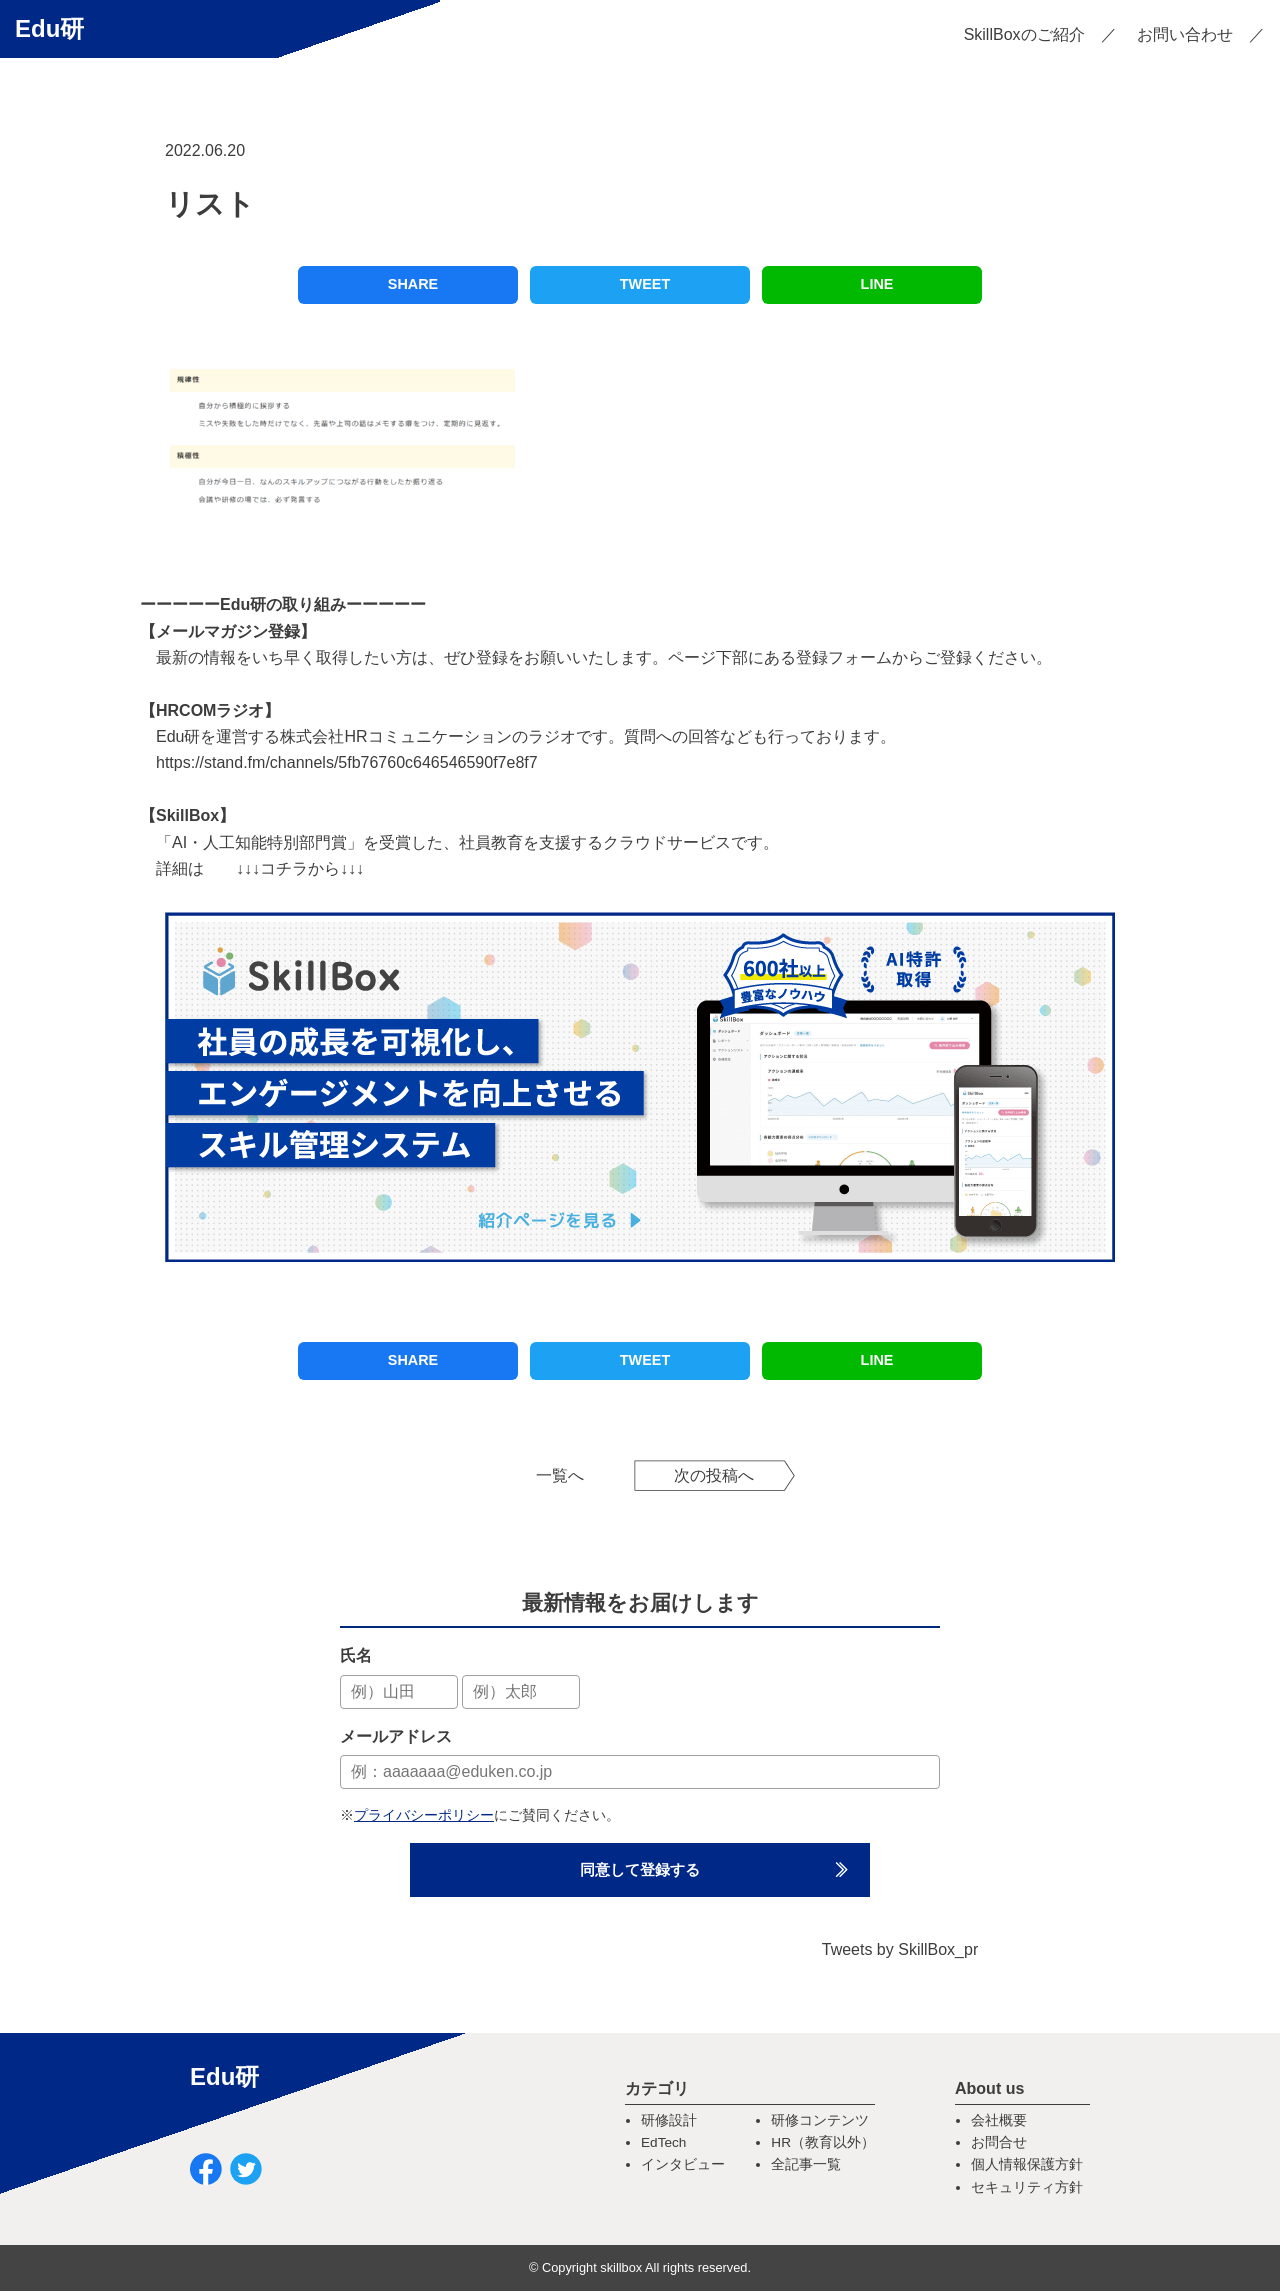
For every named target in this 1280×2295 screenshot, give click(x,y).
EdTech (663, 2146)
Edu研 (49, 28)
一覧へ (560, 1475)
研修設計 (669, 2124)
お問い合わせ (1185, 34)
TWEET (645, 284)
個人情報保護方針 (1027, 2169)
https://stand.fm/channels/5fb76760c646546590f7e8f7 (347, 762)
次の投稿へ (714, 1475)
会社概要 (999, 2124)
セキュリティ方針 (1027, 2191)
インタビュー (683, 2169)
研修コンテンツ (820, 2124)
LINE (877, 284)
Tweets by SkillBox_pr (900, 1953)
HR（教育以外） (823, 2146)
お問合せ (999, 2146)
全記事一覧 (806, 2169)
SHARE (413, 284)
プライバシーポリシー (424, 1815)
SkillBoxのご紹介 (1024, 34)
